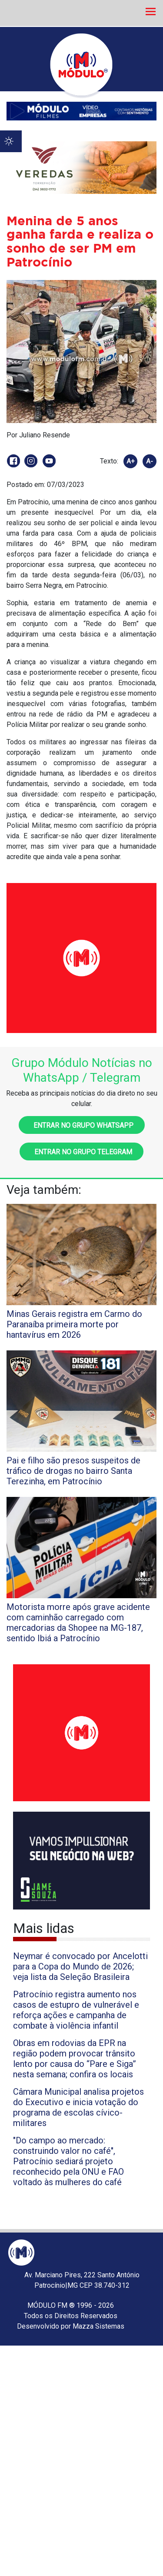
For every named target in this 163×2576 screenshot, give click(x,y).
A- (149, 461)
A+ (130, 461)
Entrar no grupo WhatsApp (81, 1125)
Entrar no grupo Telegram (81, 1152)
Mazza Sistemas (98, 2326)
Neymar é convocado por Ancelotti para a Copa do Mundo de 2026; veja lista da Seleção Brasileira (80, 1966)
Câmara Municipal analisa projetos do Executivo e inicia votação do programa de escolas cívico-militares (78, 2107)
